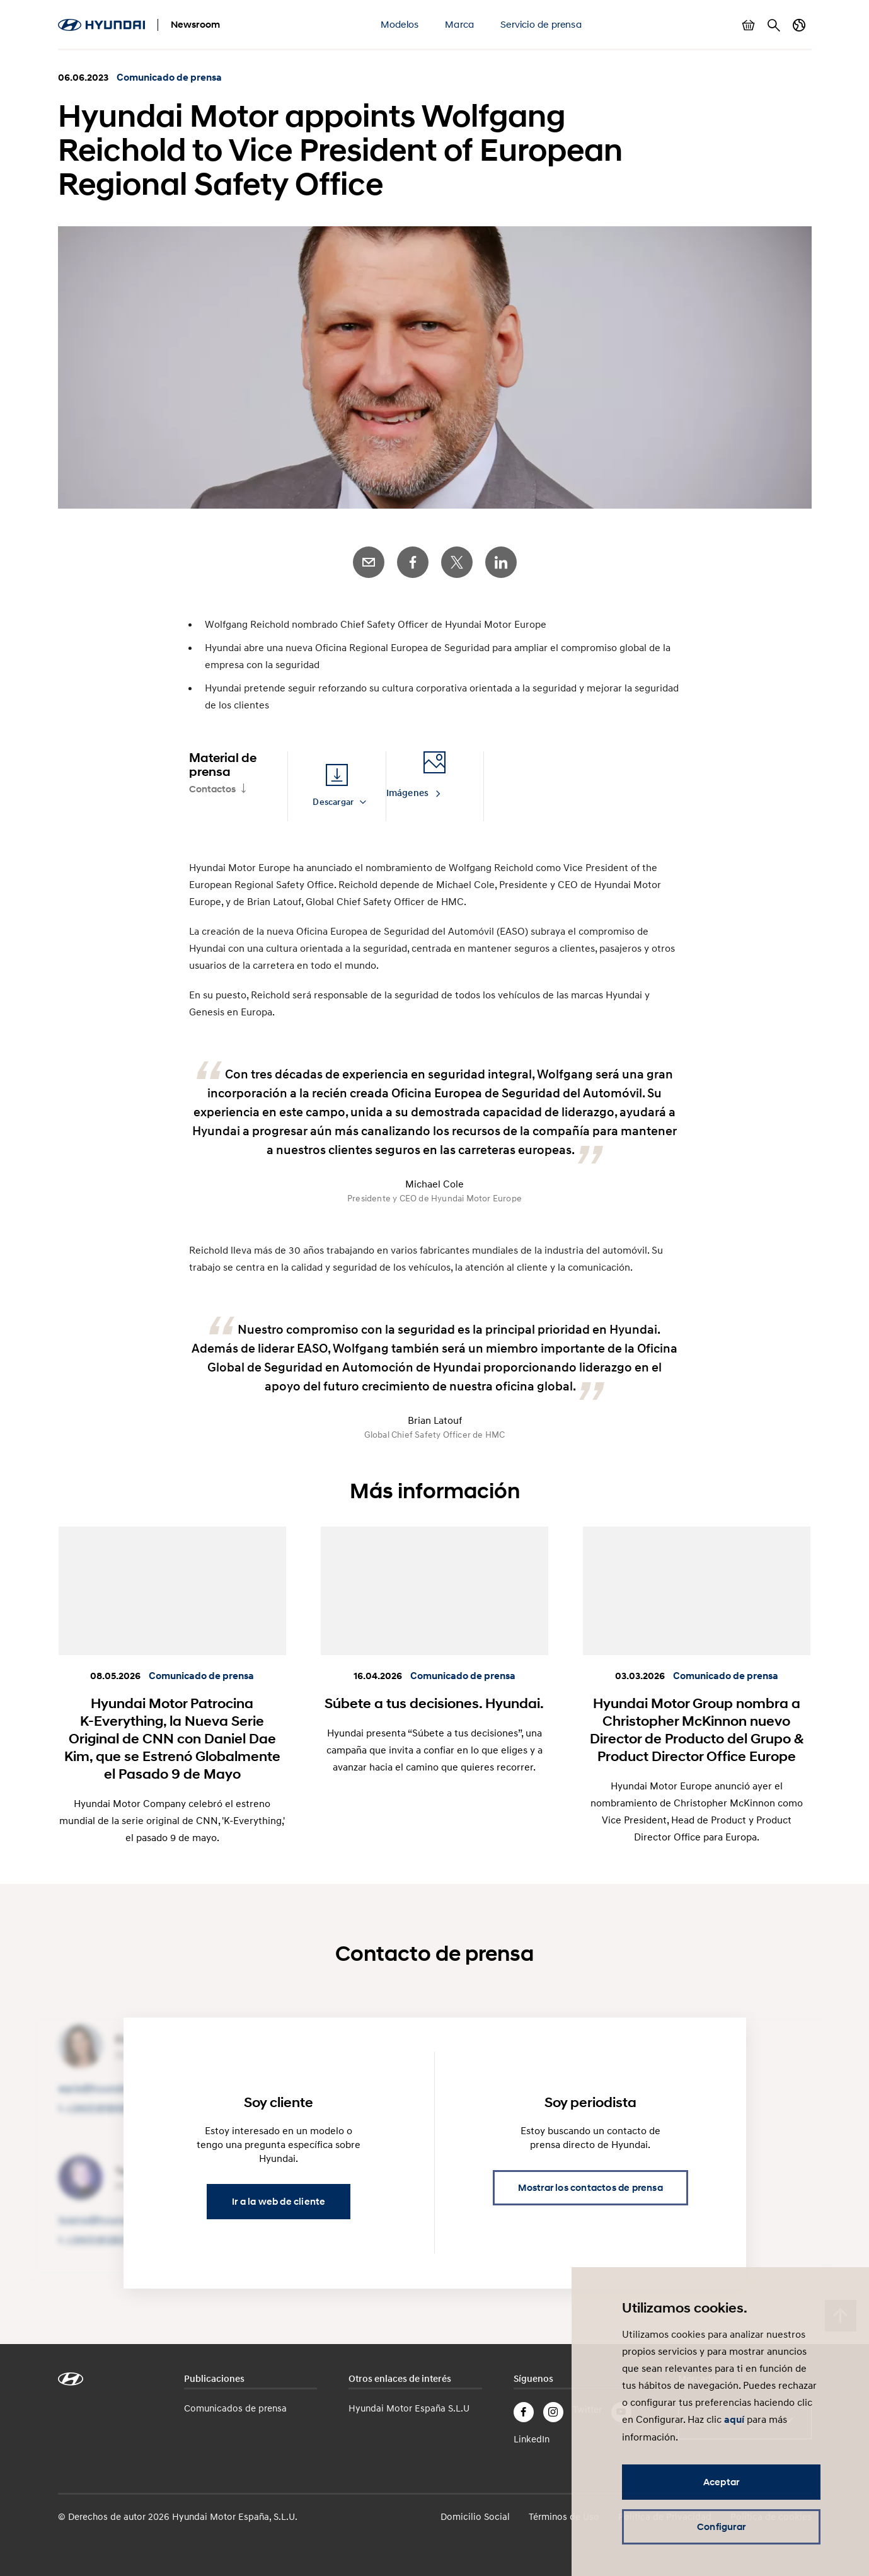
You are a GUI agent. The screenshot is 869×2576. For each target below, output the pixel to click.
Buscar (773, 25)
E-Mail (368, 562)
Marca (459, 24)
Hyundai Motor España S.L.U (408, 2407)
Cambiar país (799, 25)
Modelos (399, 24)
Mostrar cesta (748, 25)
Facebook (413, 562)
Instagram (553, 2412)
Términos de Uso (564, 2516)
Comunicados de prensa (235, 2407)
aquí (734, 2419)
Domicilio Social (475, 2516)
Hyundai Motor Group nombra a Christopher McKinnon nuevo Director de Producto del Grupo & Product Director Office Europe (696, 1729)
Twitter (457, 562)
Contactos (212, 789)
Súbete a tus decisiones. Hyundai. (434, 1703)
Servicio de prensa (541, 24)
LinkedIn (501, 562)
